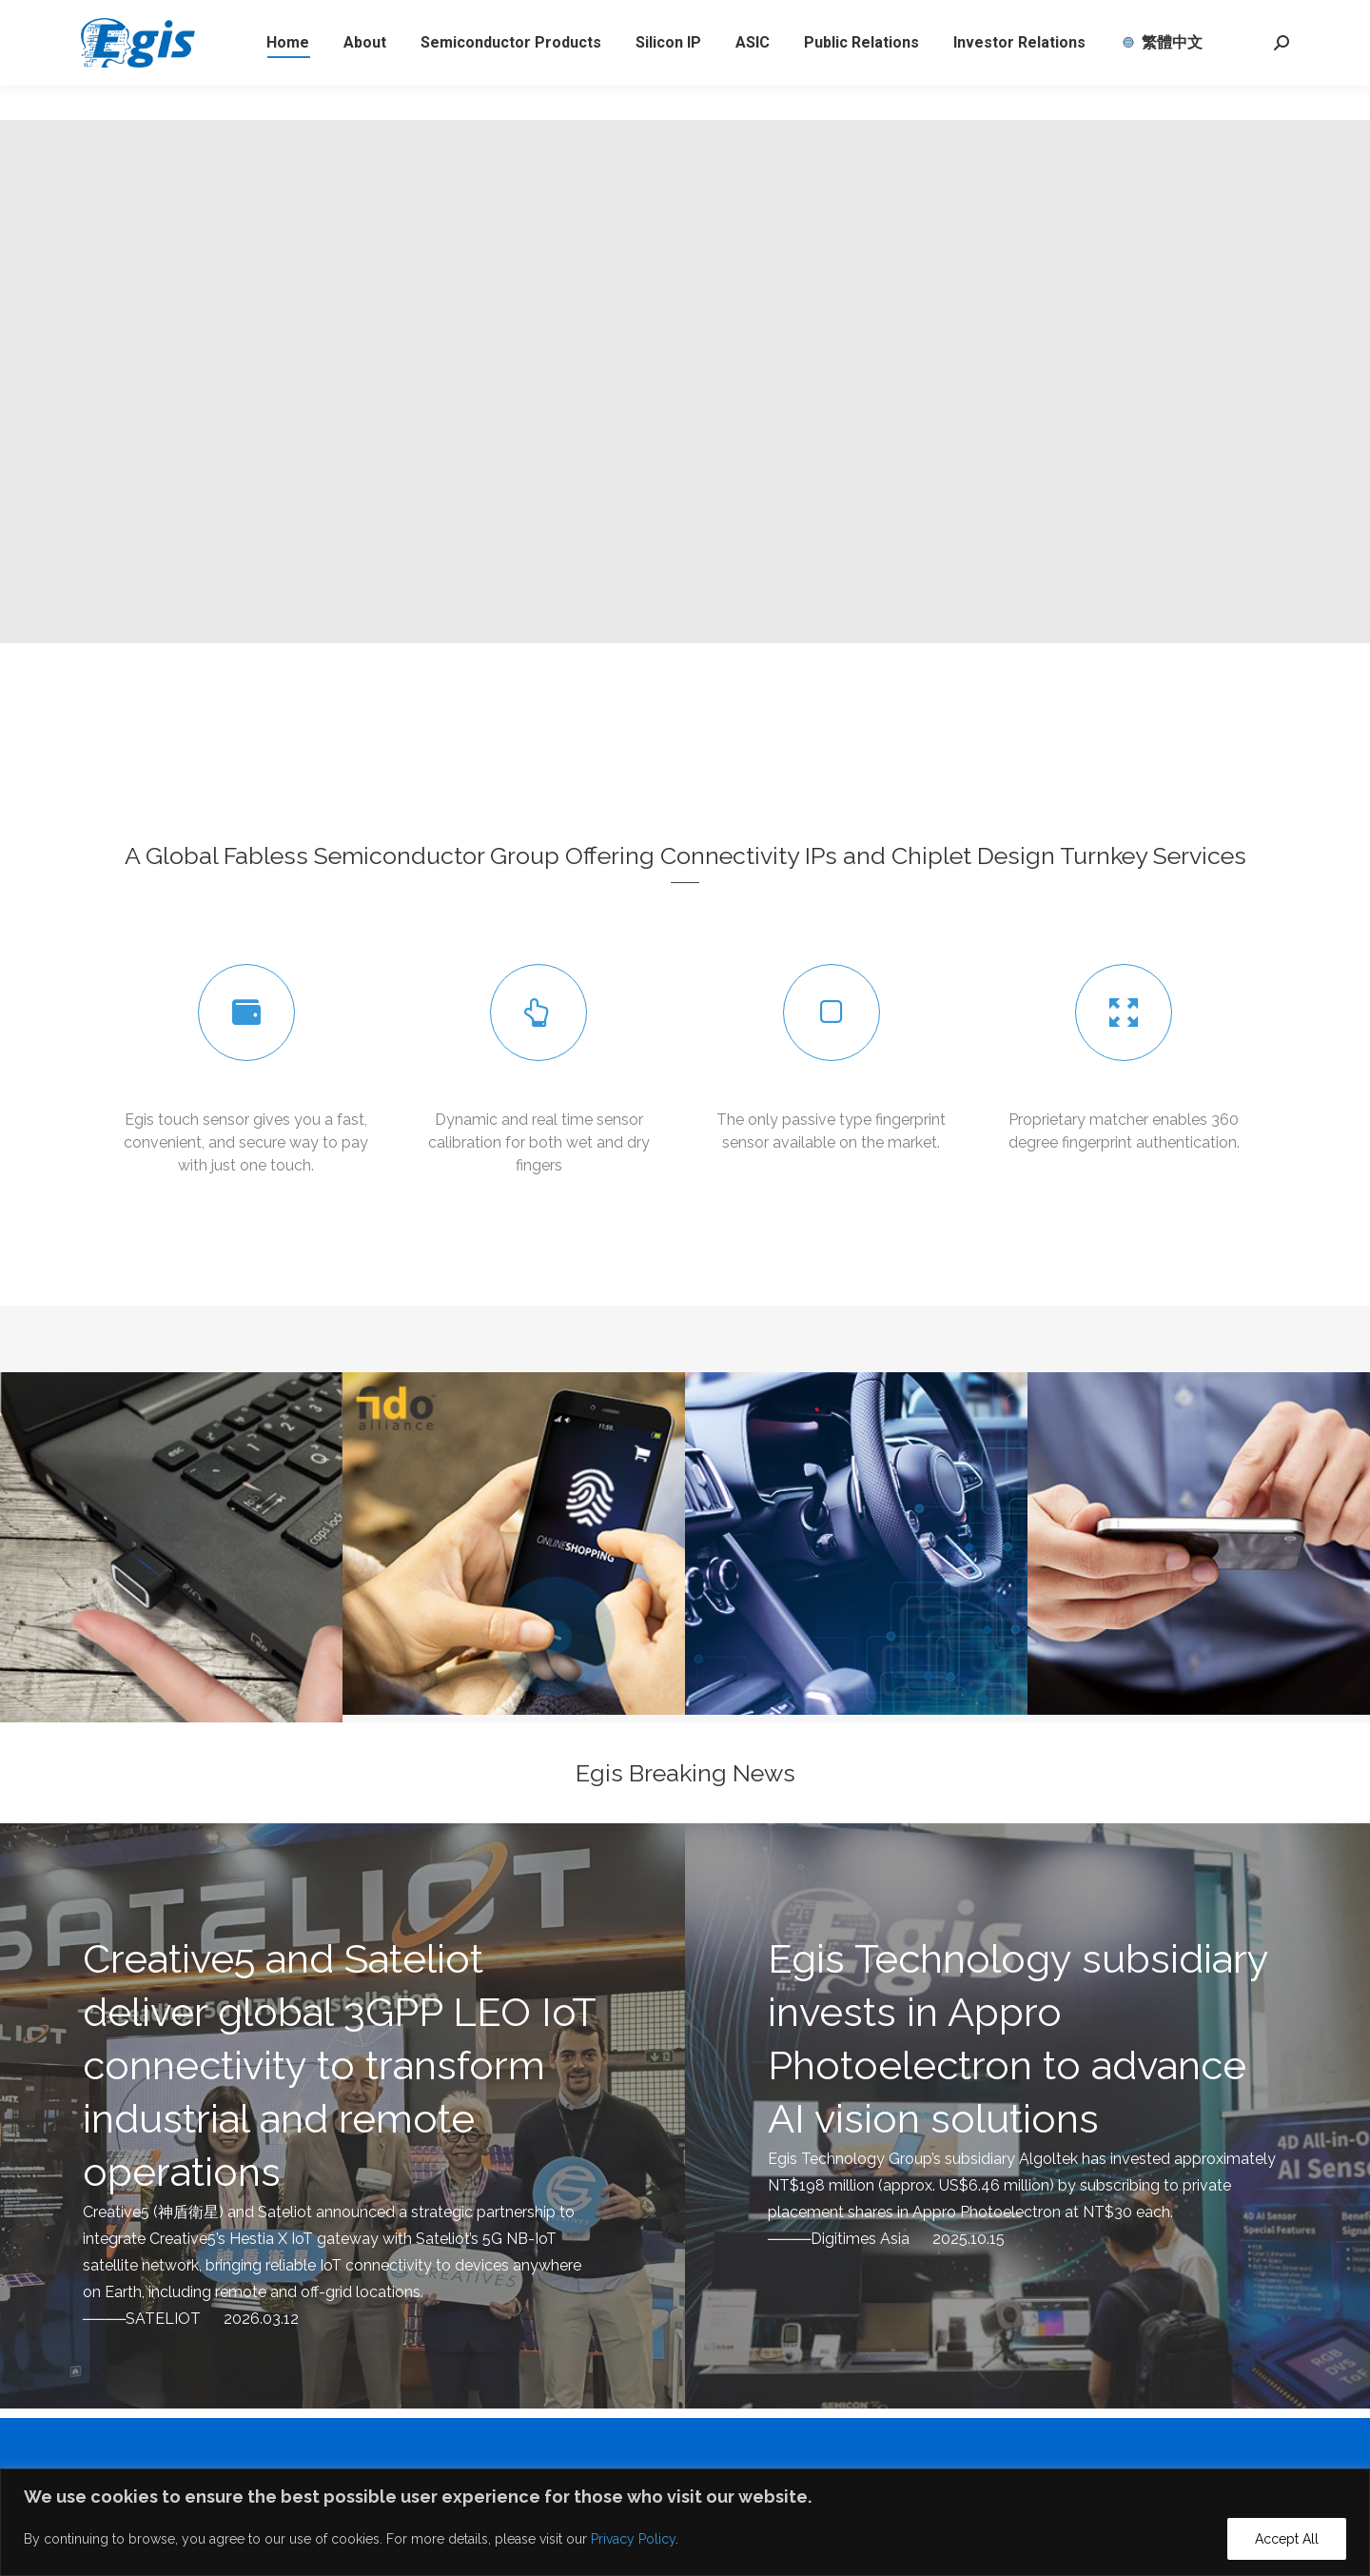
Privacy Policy (633, 2539)
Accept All (1287, 2539)
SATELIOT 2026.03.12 (212, 2319)
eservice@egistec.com (290, 17)
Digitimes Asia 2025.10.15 (908, 2239)
